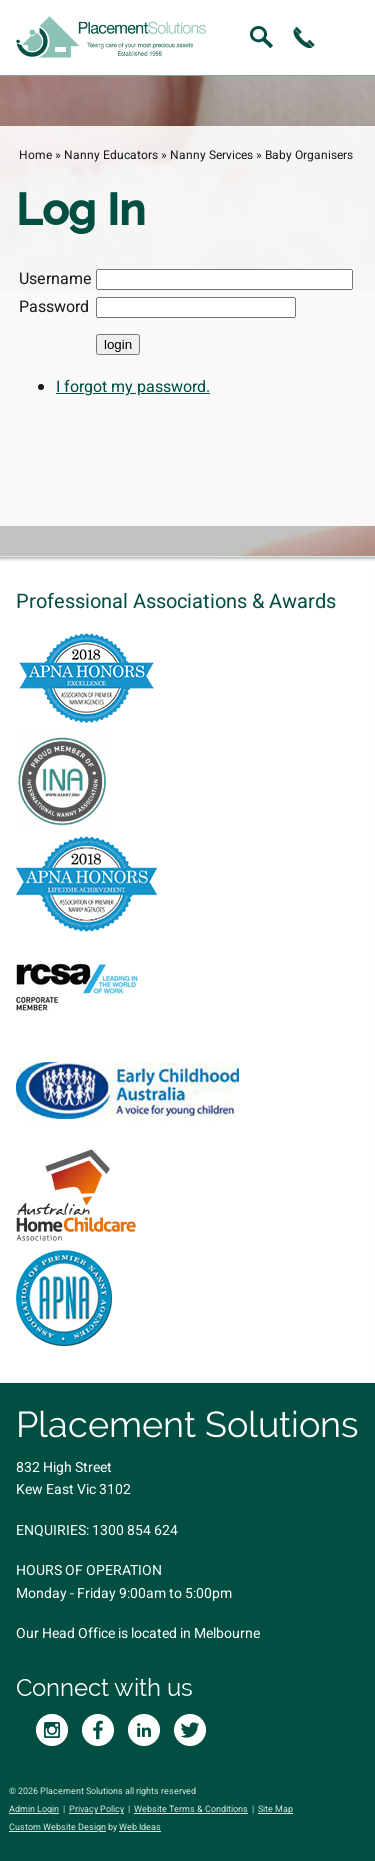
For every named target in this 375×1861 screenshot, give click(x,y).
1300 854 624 (135, 1530)
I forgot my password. (133, 387)
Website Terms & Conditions (191, 1809)
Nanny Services (211, 155)
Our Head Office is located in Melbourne (138, 1633)
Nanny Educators (111, 155)
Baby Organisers (309, 155)
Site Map (275, 1809)
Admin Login (34, 1809)
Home (35, 155)
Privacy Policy (96, 1809)
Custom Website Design (57, 1827)
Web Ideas (140, 1827)
